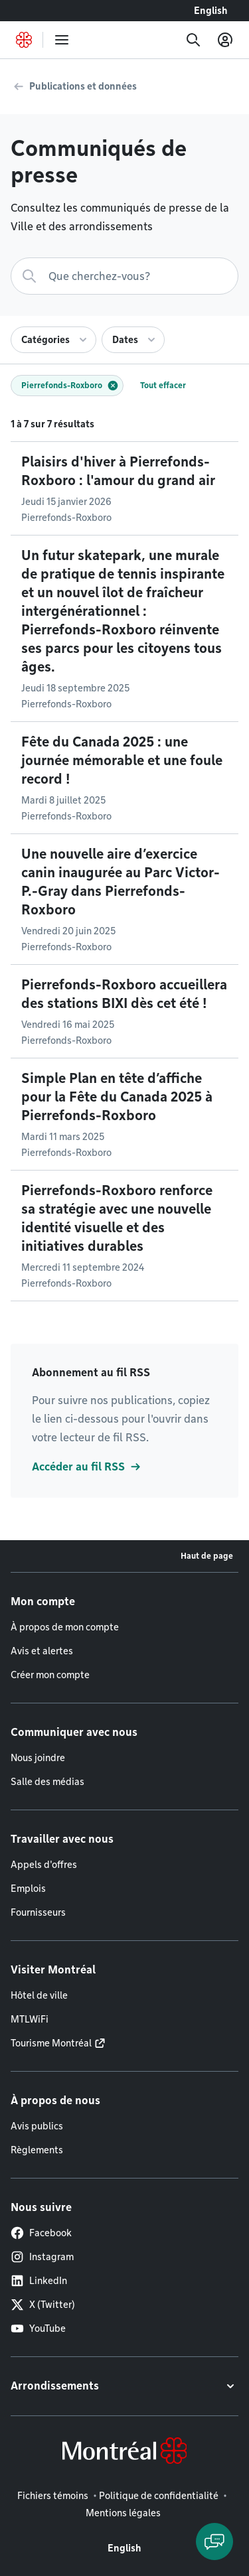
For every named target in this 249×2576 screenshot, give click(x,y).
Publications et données (83, 86)
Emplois (28, 1888)
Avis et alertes (42, 1651)
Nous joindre (38, 1758)
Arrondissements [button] (55, 2386)
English (211, 10)
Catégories (45, 339)
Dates (125, 339)
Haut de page (207, 1556)
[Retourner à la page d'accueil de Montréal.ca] (24, 40)
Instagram (42, 2256)
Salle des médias (47, 1781)
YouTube (38, 2328)
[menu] (61, 40)
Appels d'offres (44, 1864)
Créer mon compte (50, 1675)
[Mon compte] (225, 40)
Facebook (41, 2233)
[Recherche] (193, 40)
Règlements (37, 2150)
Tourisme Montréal (51, 2043)
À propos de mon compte (65, 1627)
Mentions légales (123, 2513)
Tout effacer (163, 385)
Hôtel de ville (39, 1995)
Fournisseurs (38, 1912)
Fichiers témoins (52, 2495)
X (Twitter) (43, 2304)
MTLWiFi (29, 2019)
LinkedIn (39, 2280)
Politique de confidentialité (158, 2495)
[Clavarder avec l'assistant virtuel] (214, 2541)
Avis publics (37, 2126)
